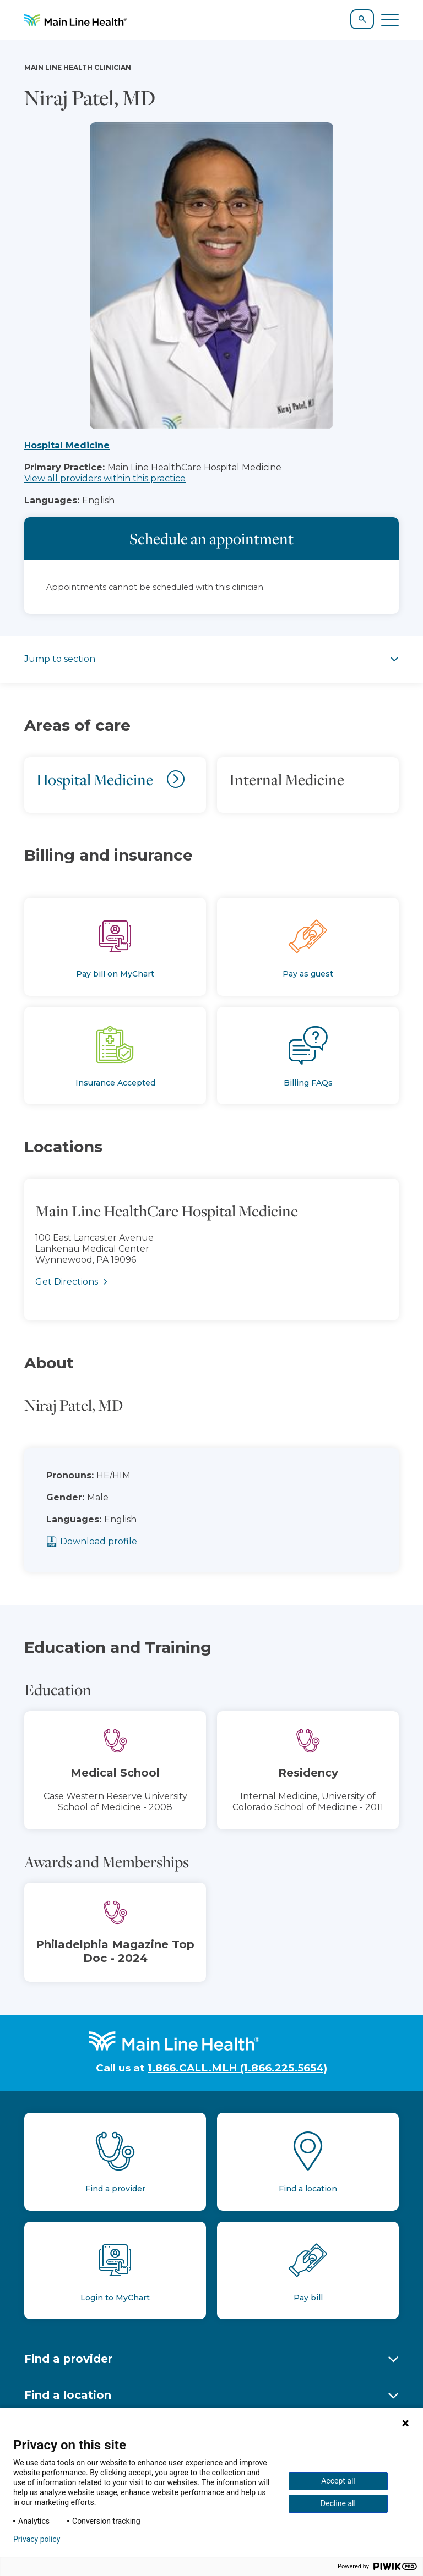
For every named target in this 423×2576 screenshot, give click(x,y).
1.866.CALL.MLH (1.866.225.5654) (237, 2068)
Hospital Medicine (67, 445)
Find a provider (68, 2358)
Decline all (338, 2503)
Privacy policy (36, 2539)
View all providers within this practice (105, 478)
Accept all (338, 2480)
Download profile (126, 1541)
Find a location (67, 2395)
